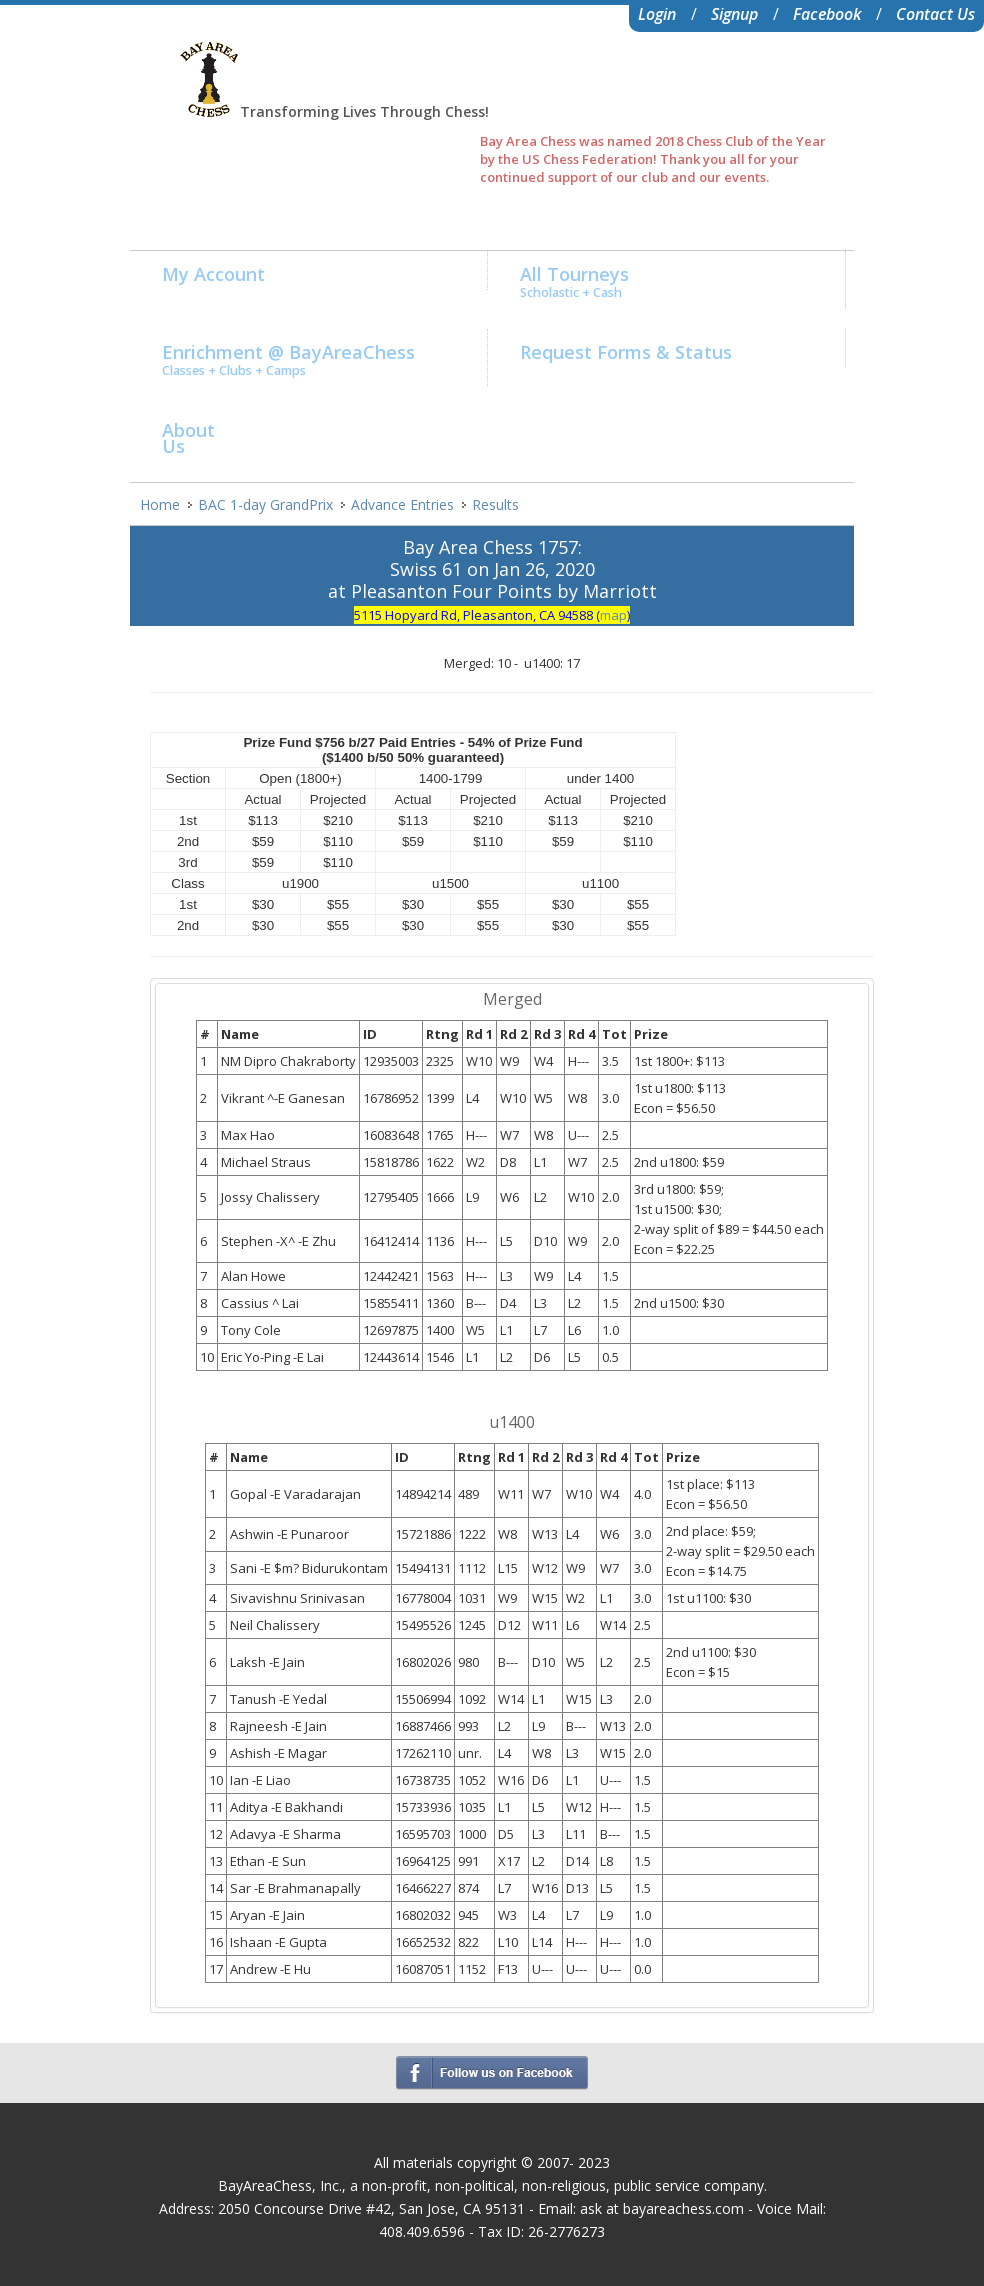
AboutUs (188, 438)
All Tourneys (574, 281)
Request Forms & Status (626, 352)
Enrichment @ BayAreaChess (288, 359)
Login (657, 14)
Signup (734, 14)
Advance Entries (402, 504)
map (613, 615)
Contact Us (935, 14)
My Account (213, 274)
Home (160, 504)
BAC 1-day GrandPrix (265, 504)
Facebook (827, 14)
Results (495, 504)
